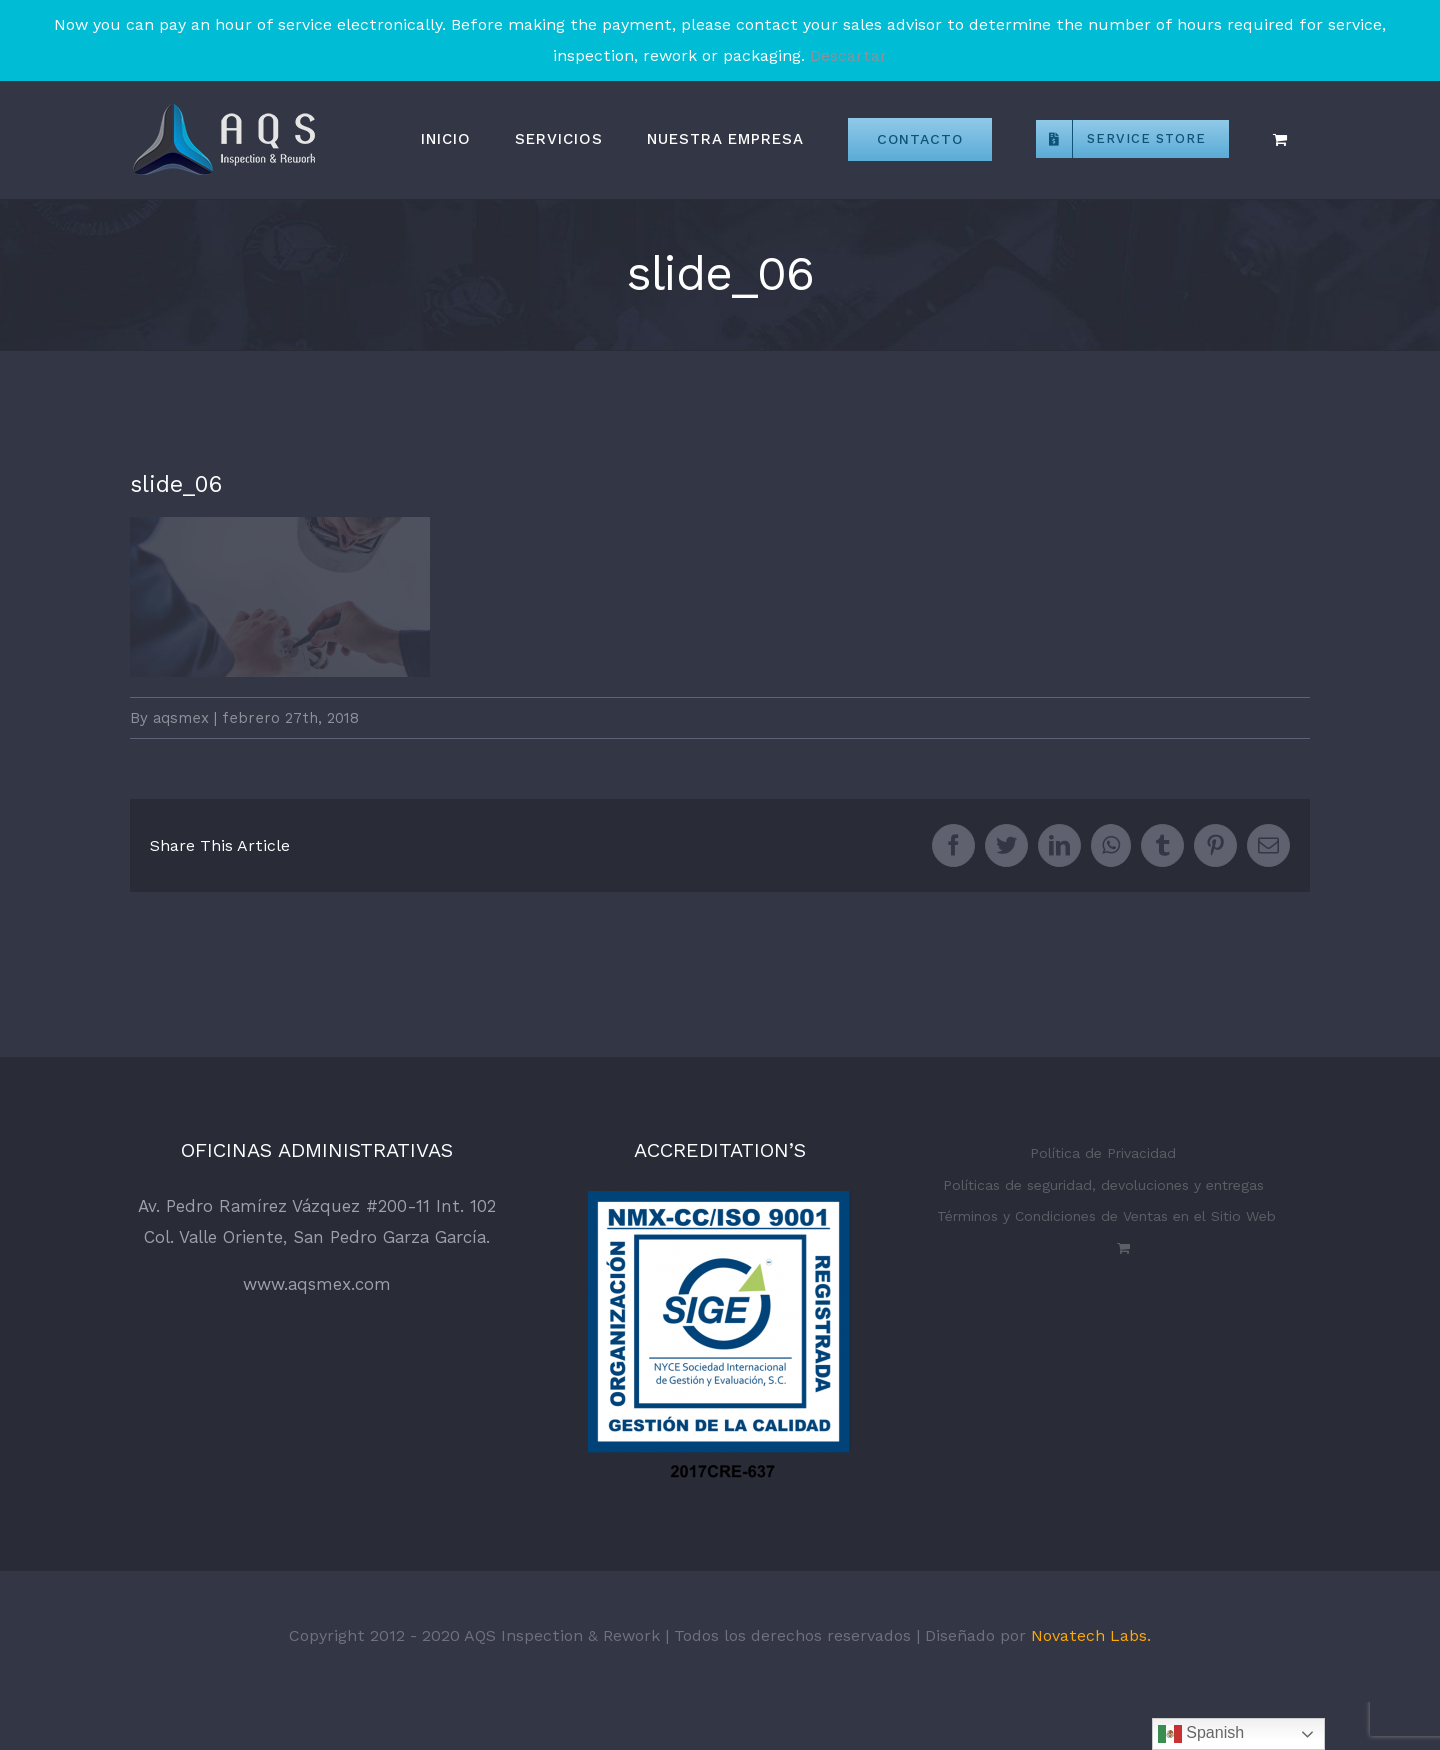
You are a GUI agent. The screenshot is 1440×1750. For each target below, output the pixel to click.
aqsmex (181, 718)
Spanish (1201, 1734)
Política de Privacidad (1103, 1153)
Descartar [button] (848, 55)
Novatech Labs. (1091, 1635)
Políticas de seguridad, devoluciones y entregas (1103, 1185)
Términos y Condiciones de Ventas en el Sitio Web (1106, 1216)
